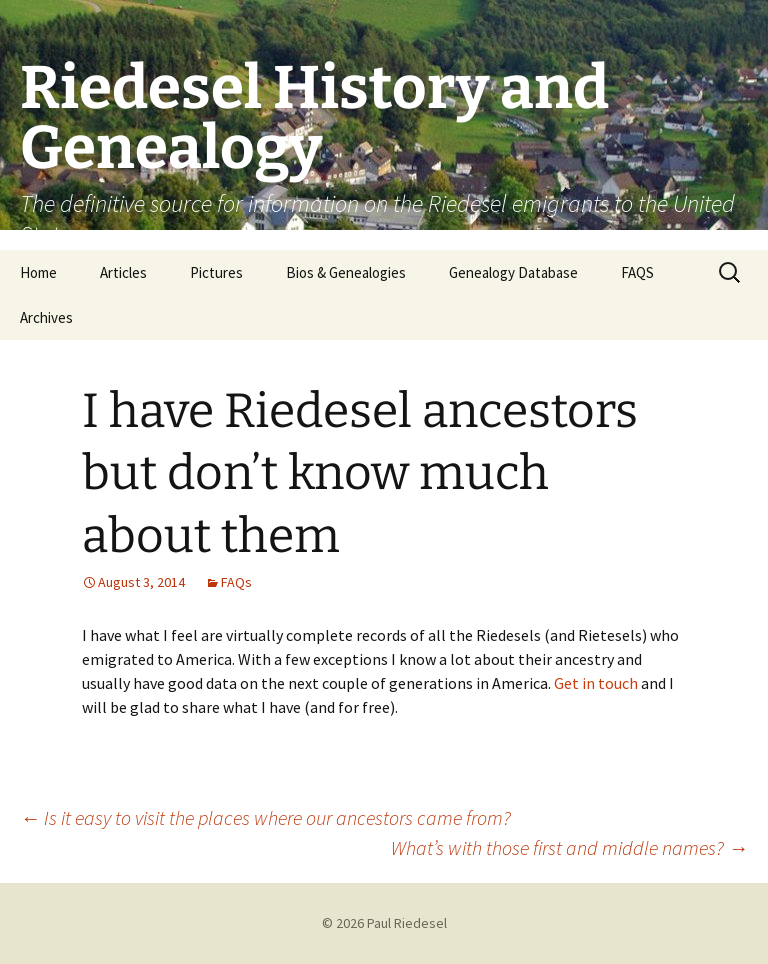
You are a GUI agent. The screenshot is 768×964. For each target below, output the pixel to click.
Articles (123, 272)
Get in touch (596, 683)
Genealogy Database (513, 272)
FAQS (637, 272)
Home (38, 272)
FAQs (236, 582)
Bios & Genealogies (346, 272)
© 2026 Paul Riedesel (384, 923)
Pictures (216, 272)
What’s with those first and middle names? (569, 847)
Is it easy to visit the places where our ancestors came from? (265, 817)
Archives (46, 317)
